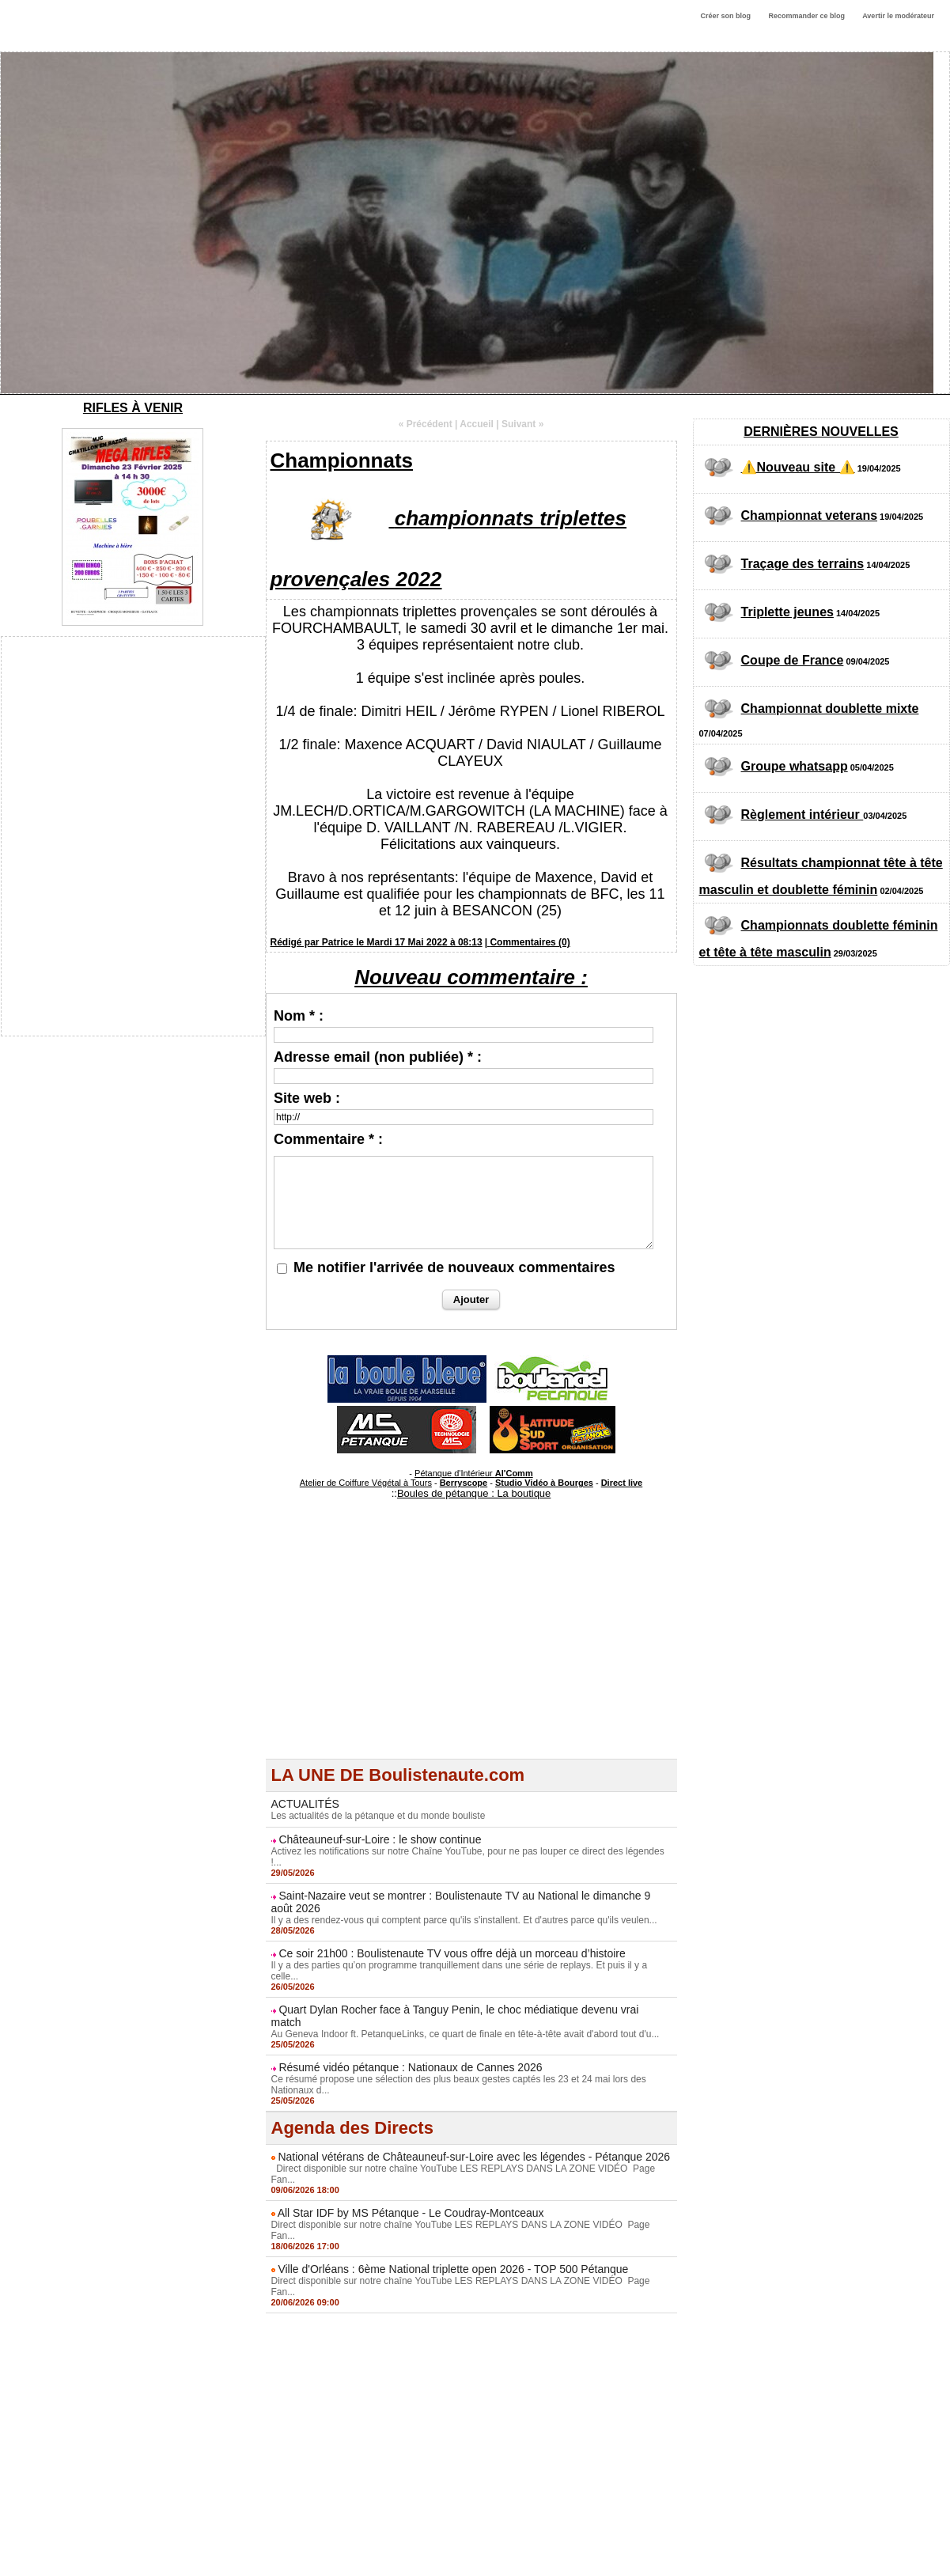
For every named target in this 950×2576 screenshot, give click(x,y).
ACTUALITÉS (305, 1804)
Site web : (307, 1098)
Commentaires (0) (530, 942)
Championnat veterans (809, 515)
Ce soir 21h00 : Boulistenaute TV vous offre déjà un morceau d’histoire (451, 1953)
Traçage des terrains (803, 563)
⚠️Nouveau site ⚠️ (798, 467)
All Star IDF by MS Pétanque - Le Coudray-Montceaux (411, 2213)
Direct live (622, 1482)
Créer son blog (725, 16)
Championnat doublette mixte (830, 708)
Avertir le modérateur (898, 16)
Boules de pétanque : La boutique (474, 1493)
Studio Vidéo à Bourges (544, 1482)
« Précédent (425, 424)
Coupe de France (792, 660)
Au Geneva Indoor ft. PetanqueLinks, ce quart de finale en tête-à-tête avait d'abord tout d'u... (465, 2034)
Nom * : (299, 1016)
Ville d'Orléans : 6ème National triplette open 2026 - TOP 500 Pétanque (453, 2269)
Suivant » (522, 424)
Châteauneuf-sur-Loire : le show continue (379, 1839)
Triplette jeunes (787, 612)
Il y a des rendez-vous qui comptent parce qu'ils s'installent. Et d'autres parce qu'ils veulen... (464, 1920)
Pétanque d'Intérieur (473, 1473)
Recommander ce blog (807, 16)
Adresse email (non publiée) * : (378, 1057)
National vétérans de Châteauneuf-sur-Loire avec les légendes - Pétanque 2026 (474, 2156)
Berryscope (464, 1482)
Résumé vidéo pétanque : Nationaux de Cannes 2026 (410, 2067)
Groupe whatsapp (794, 766)
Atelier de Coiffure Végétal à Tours (366, 1482)
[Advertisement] (471, 1648)
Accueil (477, 424)
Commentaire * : (328, 1139)
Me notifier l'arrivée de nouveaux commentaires (454, 1267)
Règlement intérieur (802, 814)
